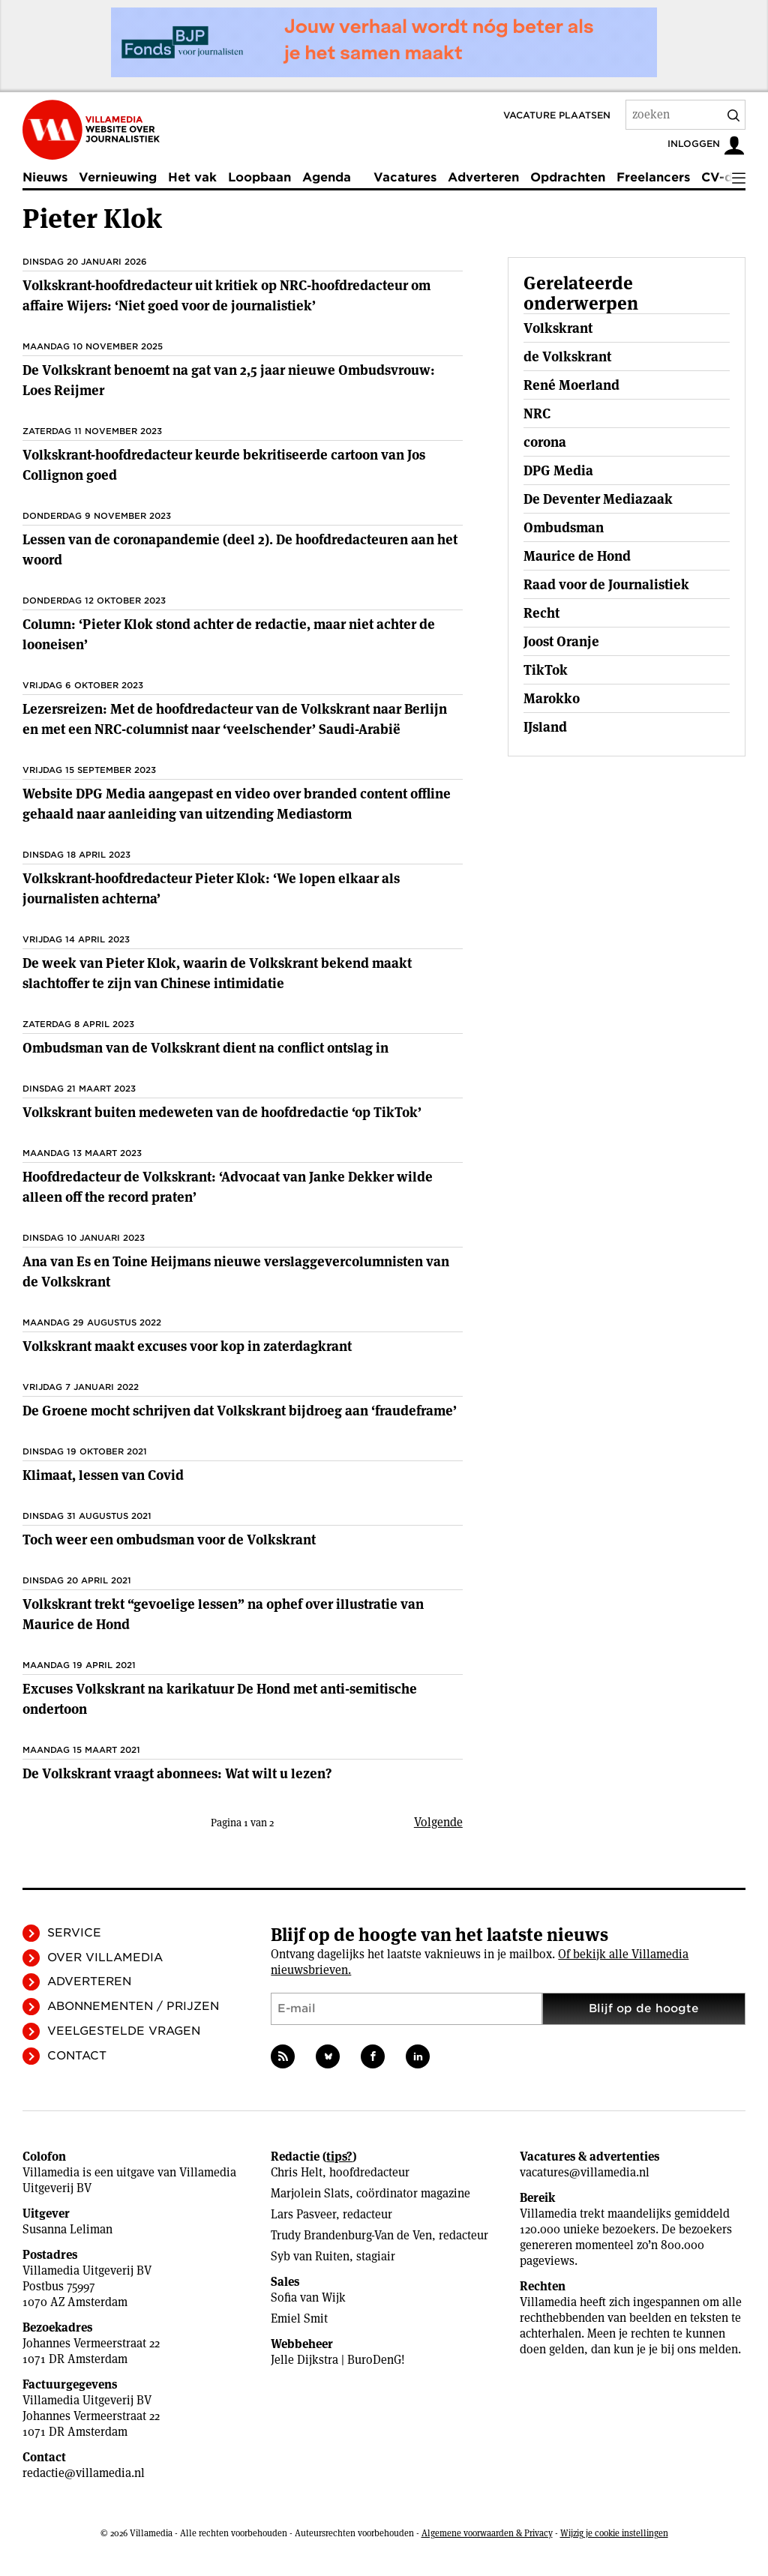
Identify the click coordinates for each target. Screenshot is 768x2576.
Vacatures (405, 177)
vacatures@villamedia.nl (585, 2172)
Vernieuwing (118, 177)
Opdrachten (567, 177)
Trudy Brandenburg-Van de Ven (351, 2235)
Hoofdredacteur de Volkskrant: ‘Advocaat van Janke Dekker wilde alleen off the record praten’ (227, 1187)
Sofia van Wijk (308, 2297)
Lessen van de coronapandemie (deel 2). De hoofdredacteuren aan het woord (240, 549)
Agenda (326, 177)
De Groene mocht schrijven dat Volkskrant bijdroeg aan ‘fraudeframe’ (239, 1410)
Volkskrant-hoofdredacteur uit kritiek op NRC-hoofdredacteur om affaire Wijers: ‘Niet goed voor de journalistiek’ (226, 295)
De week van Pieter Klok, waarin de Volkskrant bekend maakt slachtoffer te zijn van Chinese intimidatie (217, 973)
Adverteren (483, 177)
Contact (76, 2055)
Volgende (438, 1822)
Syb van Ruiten (310, 2256)
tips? (339, 2156)
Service (74, 1932)
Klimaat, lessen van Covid (103, 1475)
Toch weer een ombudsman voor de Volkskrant (169, 1539)
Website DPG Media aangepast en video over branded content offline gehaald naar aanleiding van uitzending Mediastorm (236, 803)
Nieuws (45, 177)
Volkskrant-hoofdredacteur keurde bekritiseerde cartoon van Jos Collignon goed (223, 465)
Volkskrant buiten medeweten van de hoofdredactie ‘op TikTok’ (222, 1112)
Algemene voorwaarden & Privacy (487, 2533)
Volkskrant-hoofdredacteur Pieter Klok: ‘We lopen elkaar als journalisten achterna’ (211, 888)
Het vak (192, 177)
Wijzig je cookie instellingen (614, 2533)
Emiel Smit (299, 2318)
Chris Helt (296, 2172)
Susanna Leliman (67, 2229)
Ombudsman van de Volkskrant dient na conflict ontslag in (205, 1047)
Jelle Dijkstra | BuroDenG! (338, 2360)
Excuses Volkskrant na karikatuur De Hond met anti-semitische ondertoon (219, 1699)
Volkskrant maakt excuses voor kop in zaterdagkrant (187, 1346)
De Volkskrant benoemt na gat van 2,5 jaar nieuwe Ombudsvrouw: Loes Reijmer (228, 380)
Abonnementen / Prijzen (133, 2006)
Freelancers (653, 177)
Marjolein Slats (310, 2193)
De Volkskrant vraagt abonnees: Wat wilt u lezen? (177, 1773)
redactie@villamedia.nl (83, 2473)
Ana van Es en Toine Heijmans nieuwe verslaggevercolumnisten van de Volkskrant (235, 1271)
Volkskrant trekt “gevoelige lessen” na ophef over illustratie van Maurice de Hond (223, 1614)
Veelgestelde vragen (123, 2031)
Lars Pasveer (303, 2214)
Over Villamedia (105, 1957)
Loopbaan (259, 177)
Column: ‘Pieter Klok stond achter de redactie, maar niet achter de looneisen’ (228, 634)
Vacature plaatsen (556, 115)
